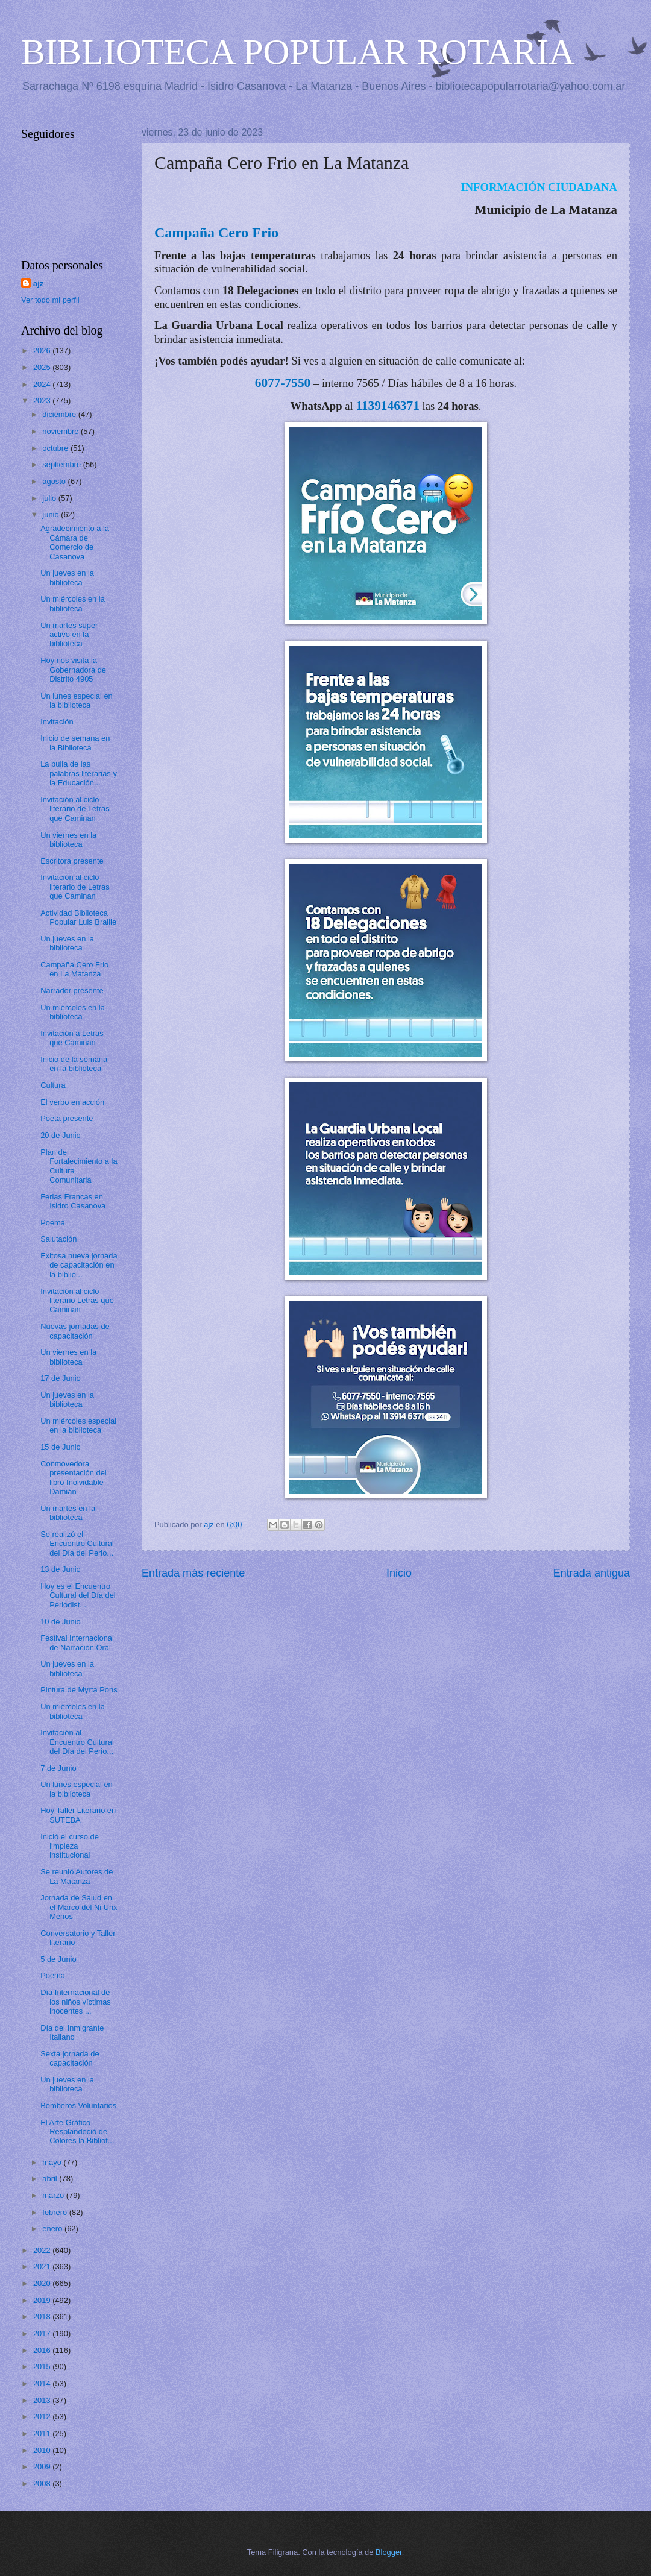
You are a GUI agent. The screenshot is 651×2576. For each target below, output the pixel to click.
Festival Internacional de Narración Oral (77, 1642)
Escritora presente (71, 860)
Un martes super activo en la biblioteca (69, 635)
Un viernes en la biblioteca (68, 840)
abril (50, 2178)
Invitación (56, 721)
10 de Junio (60, 1621)
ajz (38, 283)
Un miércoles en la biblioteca (72, 603)
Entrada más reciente (193, 1573)
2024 (42, 384)
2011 (42, 2433)
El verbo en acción (72, 1102)
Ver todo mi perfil (50, 299)
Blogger (389, 2552)
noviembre (61, 431)
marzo (54, 2195)
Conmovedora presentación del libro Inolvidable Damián (73, 1477)
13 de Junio (60, 1569)
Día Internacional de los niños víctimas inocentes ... (75, 2001)
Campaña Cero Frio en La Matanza (74, 969)
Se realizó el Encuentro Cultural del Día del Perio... (77, 1543)
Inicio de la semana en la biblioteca (73, 1064)
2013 (42, 2400)
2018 (42, 2316)
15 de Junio (60, 1446)
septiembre (62, 464)
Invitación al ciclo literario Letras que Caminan (77, 1301)
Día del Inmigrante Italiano (72, 2032)
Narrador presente (71, 990)
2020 (42, 2283)
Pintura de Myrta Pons (78, 1689)
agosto (55, 481)
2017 (42, 2333)
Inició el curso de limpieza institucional (69, 1846)
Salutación (58, 1238)
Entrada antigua (591, 1573)
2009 (42, 2466)
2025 (42, 367)
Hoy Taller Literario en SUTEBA (78, 1815)
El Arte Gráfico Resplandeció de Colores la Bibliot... (77, 2132)
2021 (42, 2266)
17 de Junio (60, 1378)
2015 (42, 2366)
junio (51, 514)
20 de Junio (60, 1135)
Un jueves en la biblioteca (67, 577)
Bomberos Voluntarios (78, 2105)
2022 (42, 2250)
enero (53, 2228)
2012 (42, 2416)
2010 (42, 2450)
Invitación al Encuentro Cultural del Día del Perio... (77, 1742)
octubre (56, 448)
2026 (42, 350)
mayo (52, 2162)
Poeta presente (66, 1118)
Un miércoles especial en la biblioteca (78, 1425)
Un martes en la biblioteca (67, 1513)
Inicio (399, 1573)
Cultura (53, 1085)
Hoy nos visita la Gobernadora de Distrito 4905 (73, 669)
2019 (42, 2300)
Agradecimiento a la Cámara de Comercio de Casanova (74, 542)
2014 (42, 2383)
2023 (42, 400)
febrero (55, 2212)
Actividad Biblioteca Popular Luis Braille (78, 917)
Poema (52, 1222)
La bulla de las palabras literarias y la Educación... (78, 773)
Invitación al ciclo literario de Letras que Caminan (74, 809)
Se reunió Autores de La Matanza (76, 1876)
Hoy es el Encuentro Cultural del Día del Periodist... (78, 1595)
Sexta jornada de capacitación (69, 2058)
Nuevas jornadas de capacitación (75, 1331)
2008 (42, 2483)
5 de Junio (58, 1959)
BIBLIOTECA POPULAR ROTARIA (298, 52)
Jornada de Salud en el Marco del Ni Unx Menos (78, 1907)
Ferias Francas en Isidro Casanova (72, 1201)
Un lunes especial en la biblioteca (76, 700)
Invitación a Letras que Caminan (72, 1038)
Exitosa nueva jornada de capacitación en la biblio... (78, 1265)
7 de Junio (58, 1768)
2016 (42, 2350)
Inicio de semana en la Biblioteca (75, 743)
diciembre (60, 414)
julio (50, 498)
